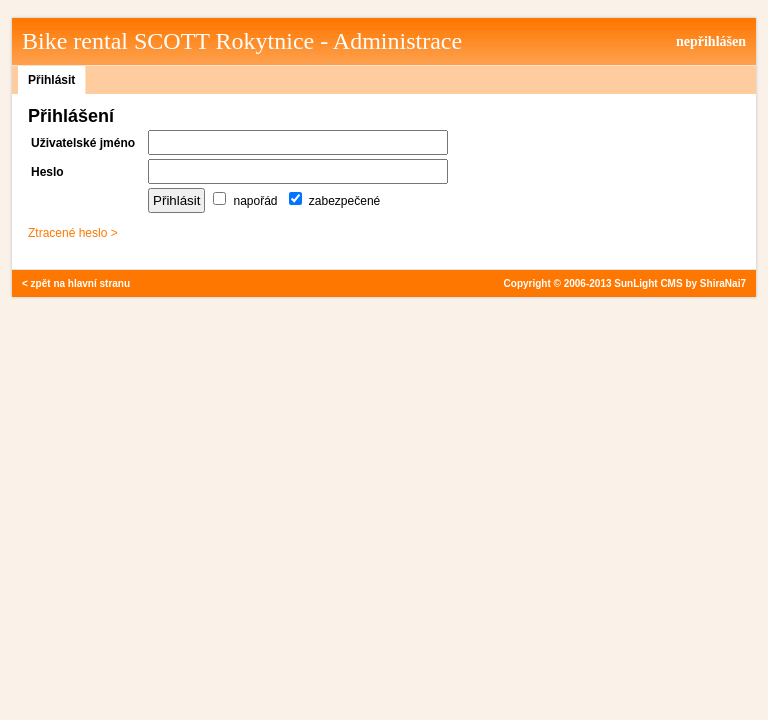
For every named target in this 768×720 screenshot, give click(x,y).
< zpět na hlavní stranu (76, 283)
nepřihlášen (711, 41)
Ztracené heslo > (73, 233)
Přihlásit (51, 80)
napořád (245, 201)
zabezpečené (335, 201)
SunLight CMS (648, 283)
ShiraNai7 (723, 283)
